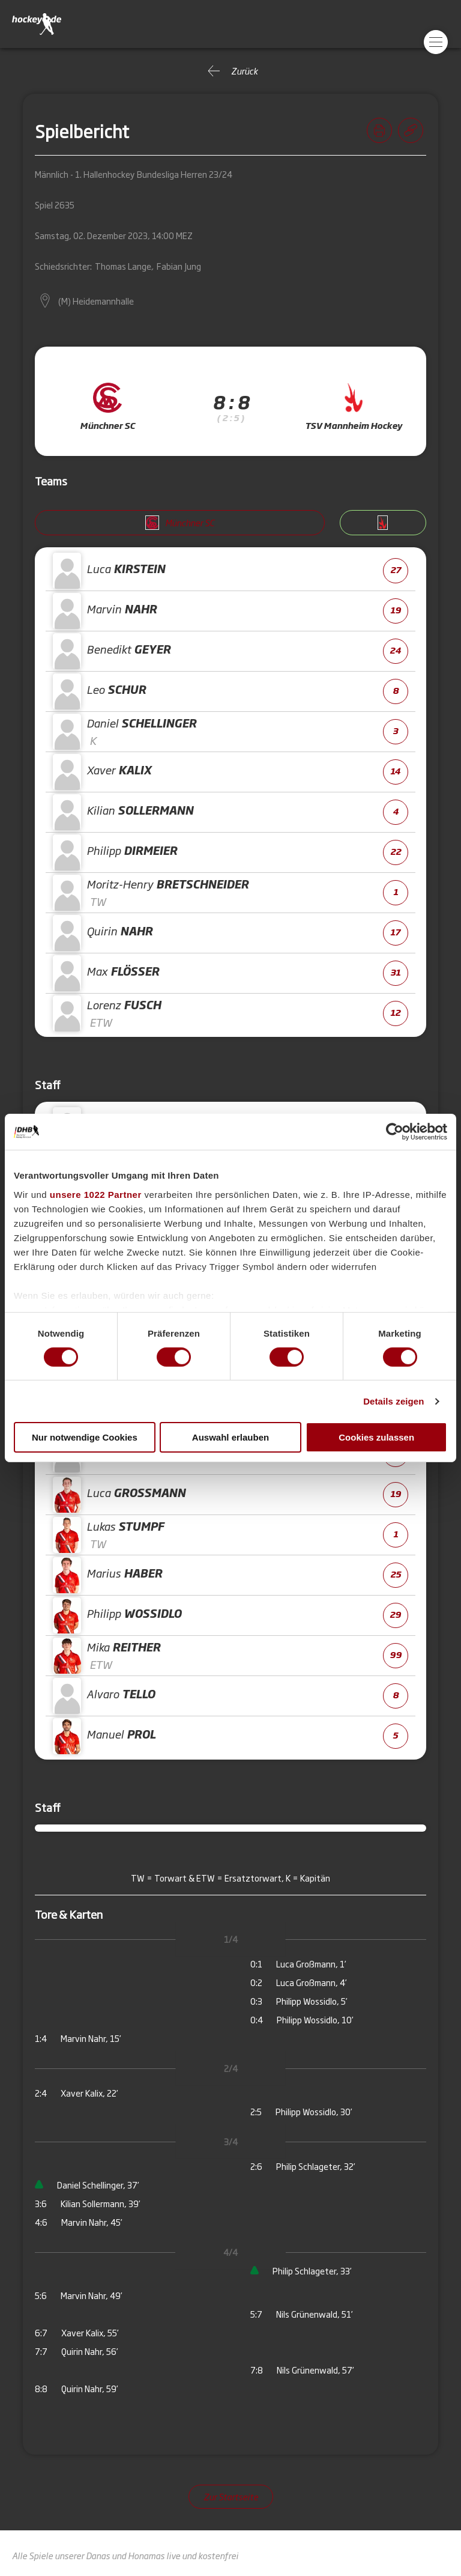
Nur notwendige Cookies (84, 1437)
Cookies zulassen (376, 1437)
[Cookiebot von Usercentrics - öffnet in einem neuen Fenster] (394, 1132)
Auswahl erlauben (230, 1437)
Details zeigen (393, 1401)
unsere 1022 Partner (96, 1194)
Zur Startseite (230, 2496)
